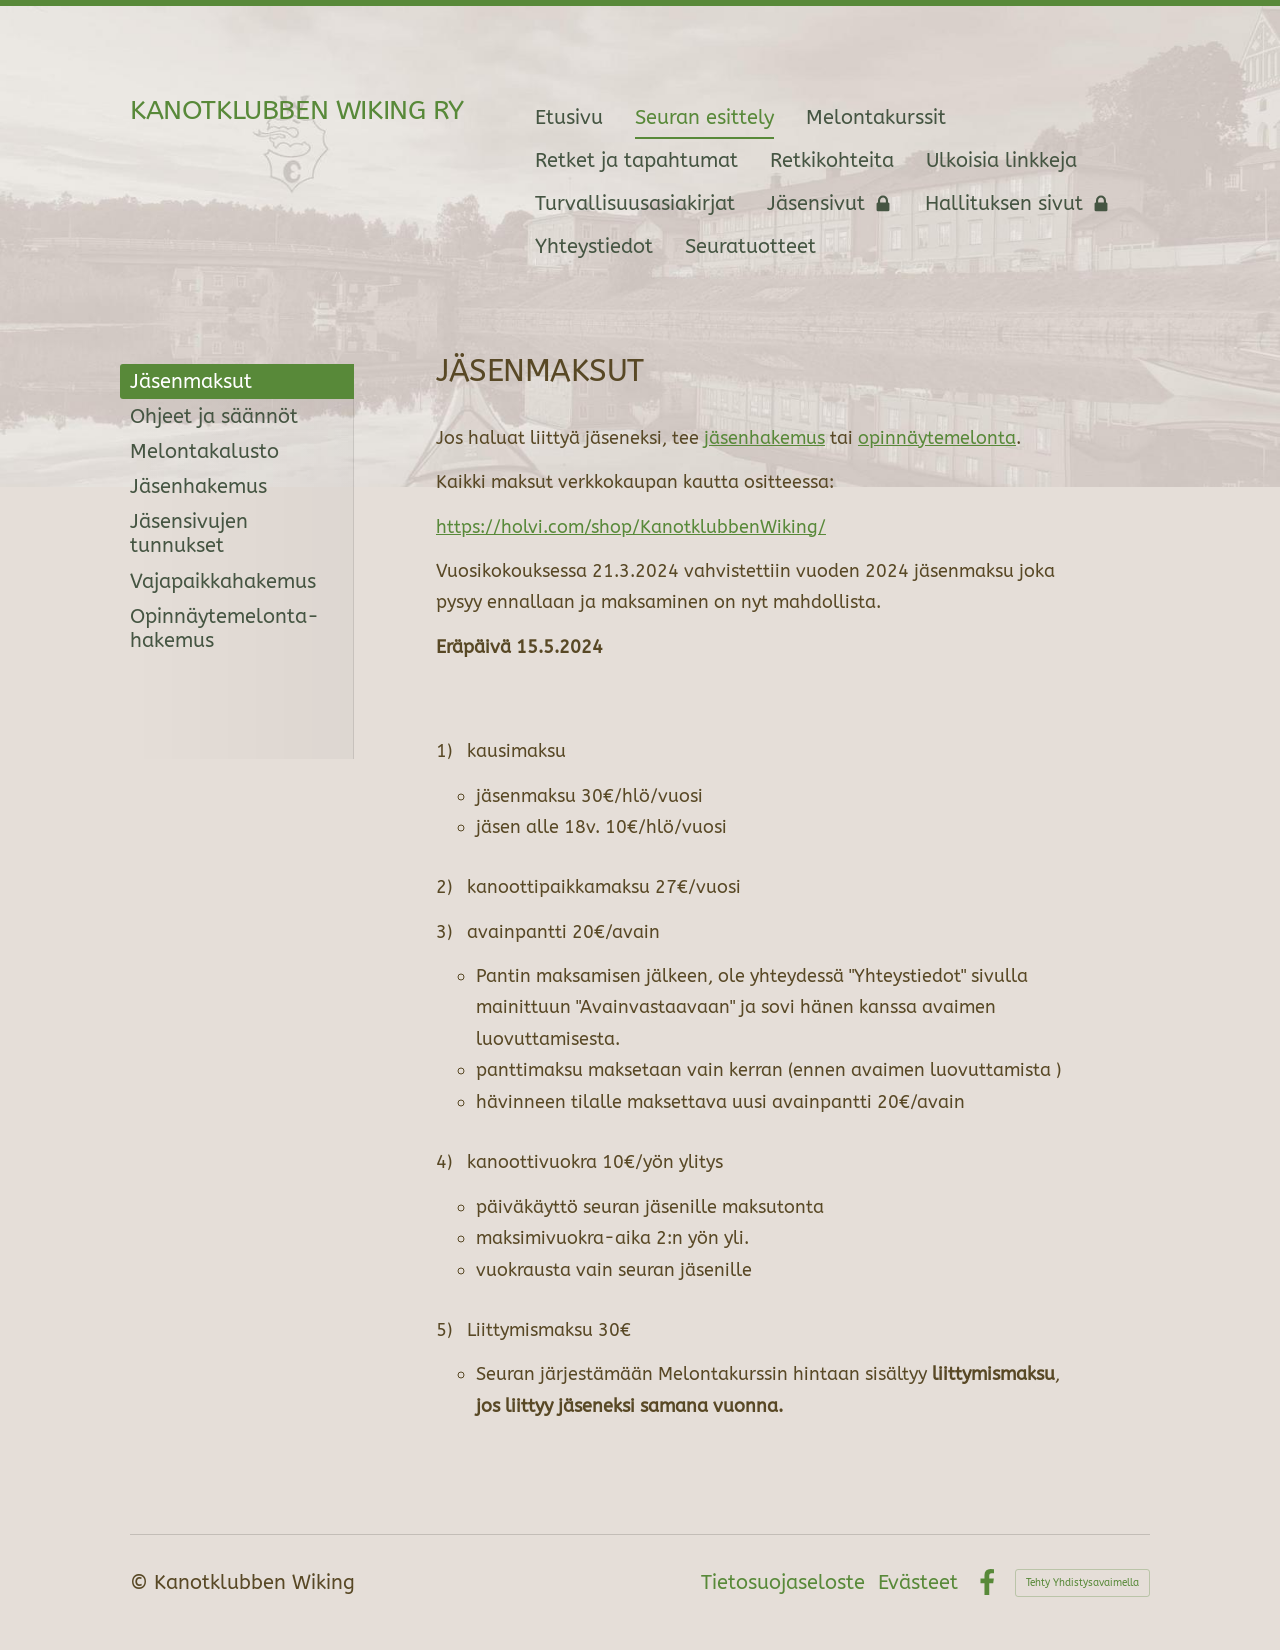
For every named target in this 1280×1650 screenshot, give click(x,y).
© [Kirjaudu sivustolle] (142, 1582)
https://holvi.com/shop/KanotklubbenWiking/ (631, 527)
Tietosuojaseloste (783, 1583)
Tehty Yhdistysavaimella (1082, 1583)
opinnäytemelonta (937, 438)
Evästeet (918, 1583)
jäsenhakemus (764, 438)
